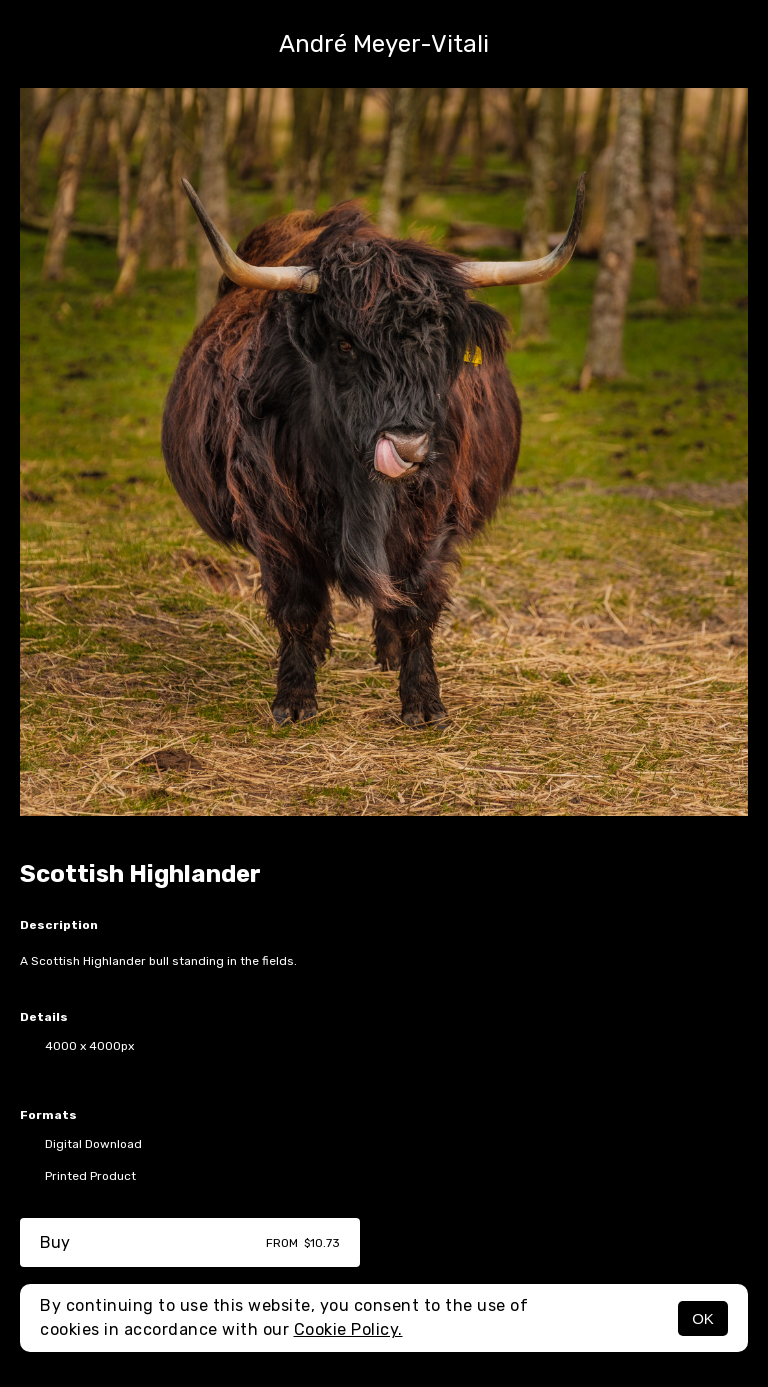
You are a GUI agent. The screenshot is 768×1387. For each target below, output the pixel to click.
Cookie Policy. (348, 1329)
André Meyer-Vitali (384, 44)
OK (703, 1318)
